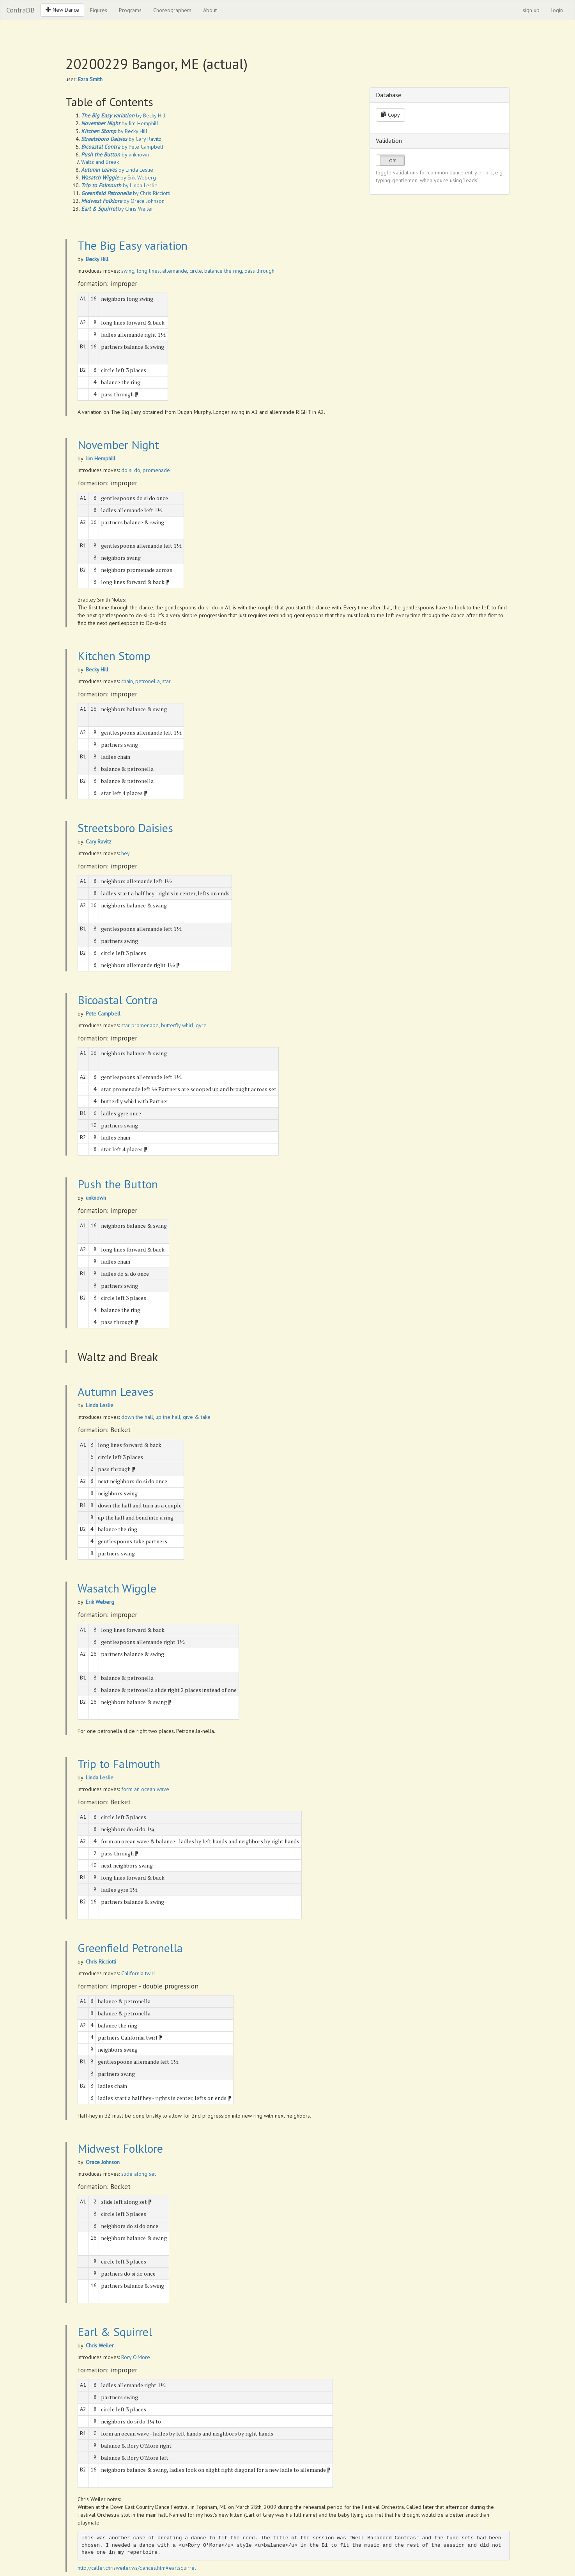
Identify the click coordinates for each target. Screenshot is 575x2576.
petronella (147, 681)
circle (195, 270)
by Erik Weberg (118, 177)
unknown (96, 1197)
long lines (148, 270)
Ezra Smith (90, 79)
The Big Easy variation (133, 245)
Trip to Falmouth (119, 1763)
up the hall (168, 1416)
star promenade (140, 1025)
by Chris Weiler (117, 208)
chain (127, 681)
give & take (197, 1416)
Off (392, 160)
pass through (259, 270)
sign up (531, 10)
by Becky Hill (123, 115)
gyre (201, 1025)
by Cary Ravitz (121, 138)
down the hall (137, 1416)
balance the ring (223, 270)
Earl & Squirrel (115, 2331)
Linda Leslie (99, 1405)
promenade (156, 470)
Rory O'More (135, 2357)
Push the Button (118, 1183)
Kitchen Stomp (114, 655)
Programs (130, 10)
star (166, 681)
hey (125, 853)
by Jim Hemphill (119, 123)
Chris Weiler (100, 2345)
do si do (130, 470)
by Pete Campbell (122, 146)
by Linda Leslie (117, 169)
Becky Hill (97, 259)
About (210, 10)
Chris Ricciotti (101, 1961)
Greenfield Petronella (130, 1947)
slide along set (138, 2173)
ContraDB (20, 9)
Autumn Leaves (116, 1391)
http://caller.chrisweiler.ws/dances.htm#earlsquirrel (137, 2567)
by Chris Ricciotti (125, 193)
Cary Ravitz (98, 841)
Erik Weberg (100, 1601)
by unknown (115, 154)
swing (127, 270)
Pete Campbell (103, 1013)
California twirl (138, 1973)
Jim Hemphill (100, 458)
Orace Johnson (103, 2162)
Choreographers (172, 10)
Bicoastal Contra (118, 999)
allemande (174, 270)
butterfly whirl (177, 1025)
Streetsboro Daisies (125, 827)
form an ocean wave (145, 1789)
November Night (118, 444)
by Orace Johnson (123, 200)
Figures (98, 10)
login (557, 10)
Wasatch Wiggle (117, 1588)
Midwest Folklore (120, 2148)
